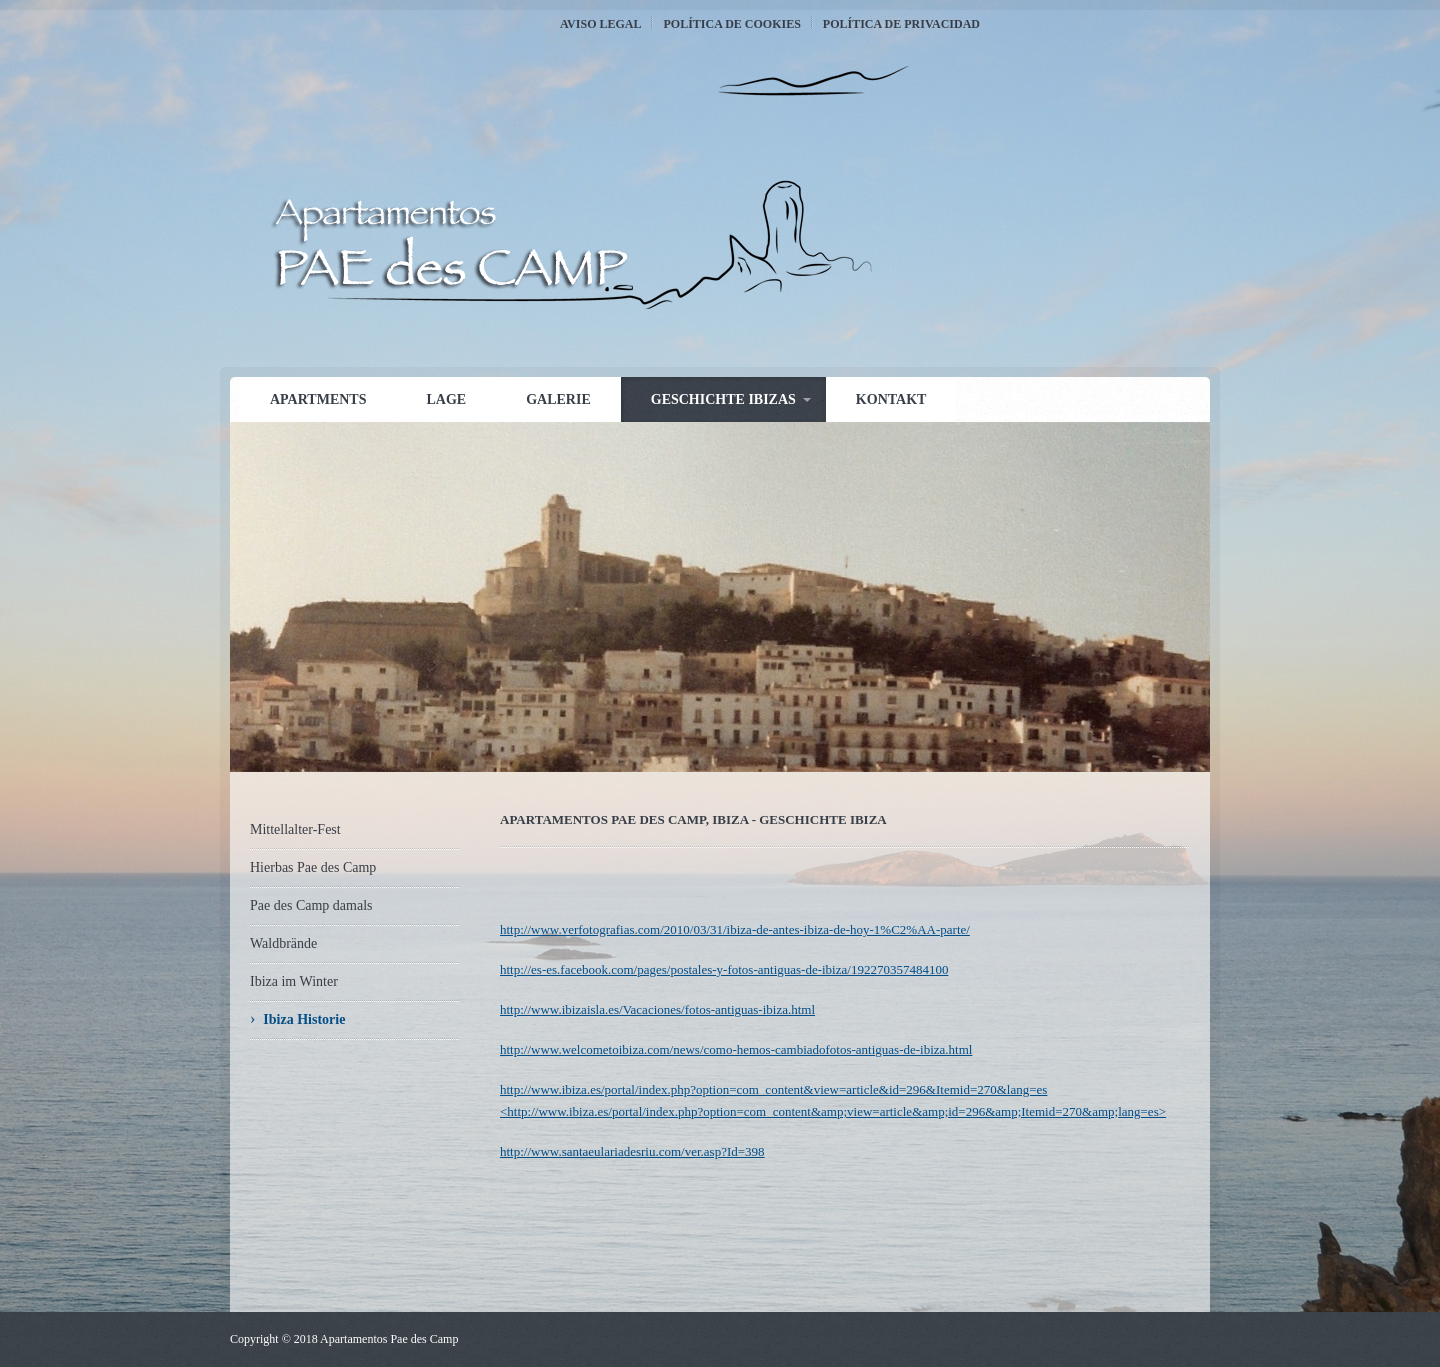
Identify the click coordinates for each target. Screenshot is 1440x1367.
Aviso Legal (600, 24)
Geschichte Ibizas (723, 399)
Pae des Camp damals (311, 905)
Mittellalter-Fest (295, 829)
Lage (446, 399)
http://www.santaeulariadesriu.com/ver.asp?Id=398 (632, 1151)
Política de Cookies (731, 24)
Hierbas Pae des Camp (313, 867)
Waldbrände (283, 943)
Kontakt (891, 399)
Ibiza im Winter (294, 981)
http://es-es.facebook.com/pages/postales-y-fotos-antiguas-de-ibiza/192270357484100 (724, 969)
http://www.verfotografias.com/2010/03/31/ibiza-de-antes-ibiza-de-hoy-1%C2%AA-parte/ (735, 929)
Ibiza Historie (304, 1019)
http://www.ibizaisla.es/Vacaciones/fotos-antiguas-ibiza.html (657, 1009)
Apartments (318, 399)
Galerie (558, 399)
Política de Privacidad (901, 24)
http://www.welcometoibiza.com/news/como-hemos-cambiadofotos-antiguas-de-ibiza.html (736, 1049)
